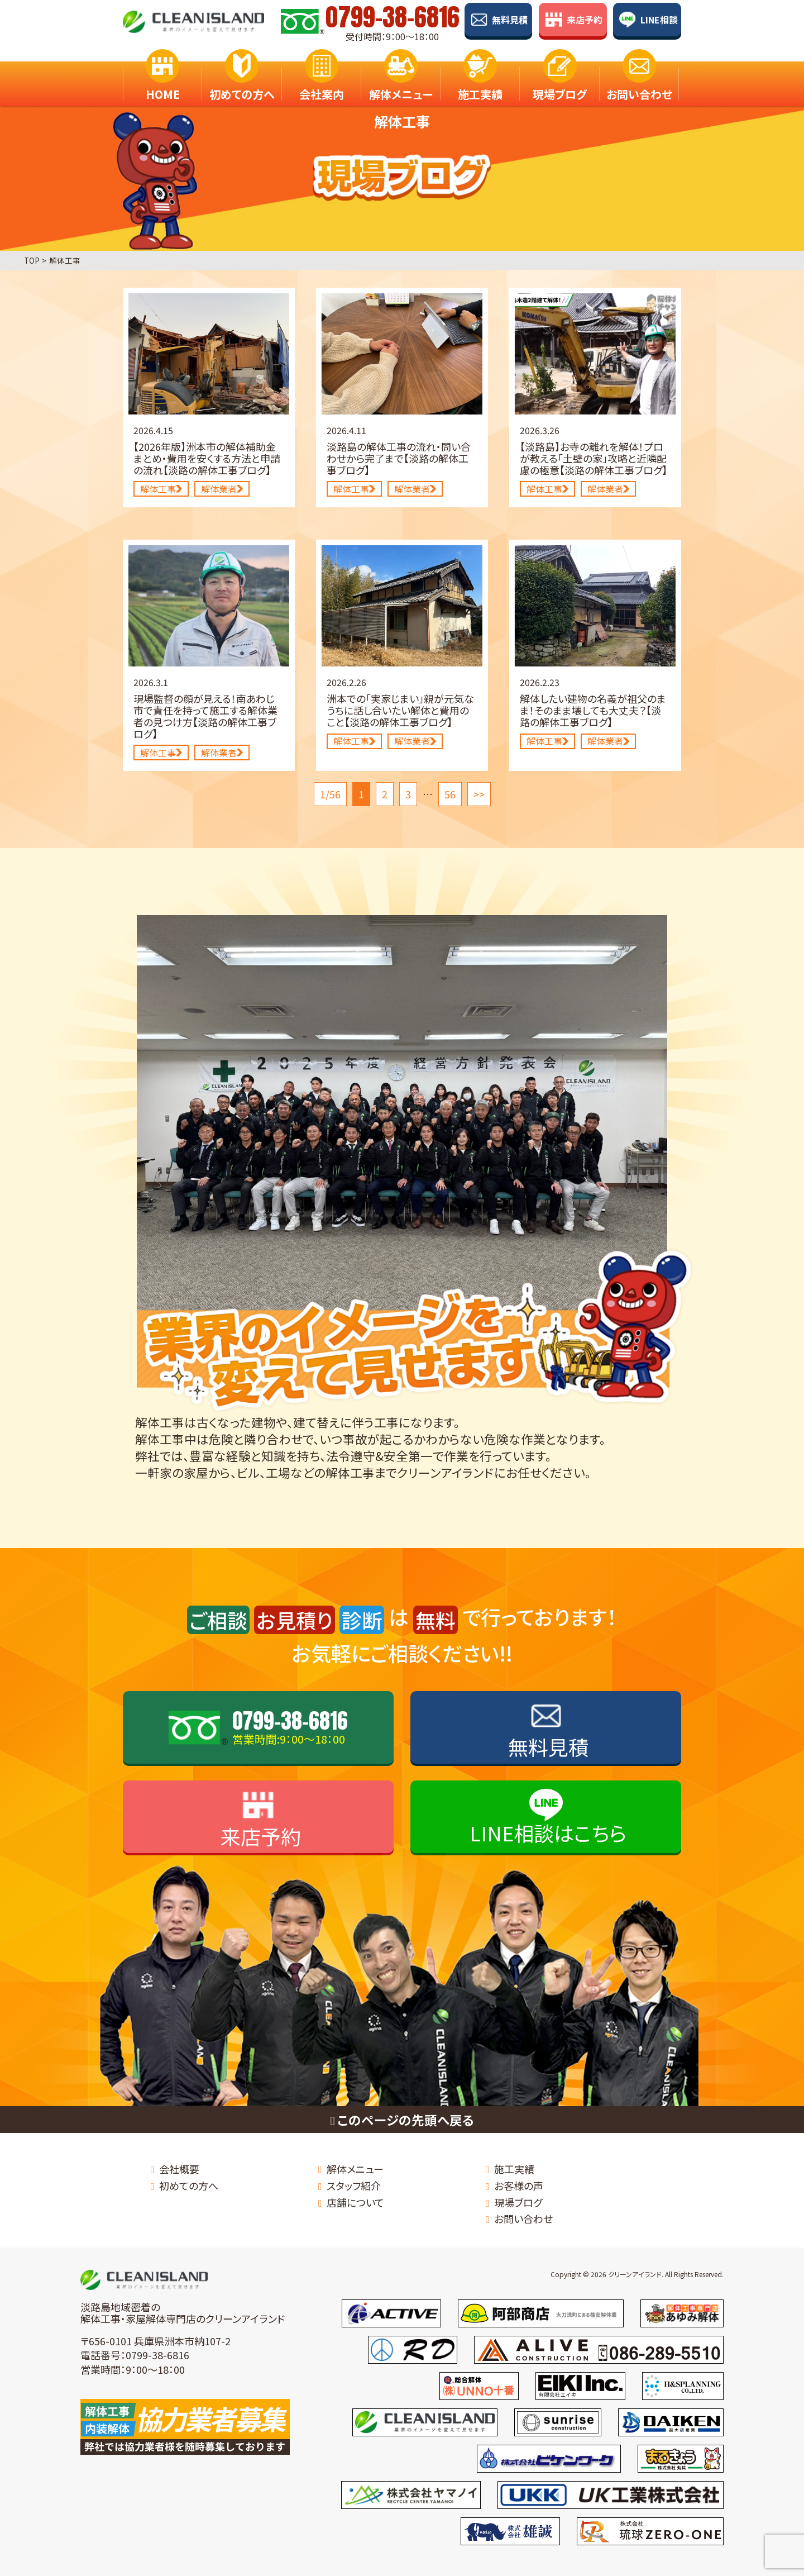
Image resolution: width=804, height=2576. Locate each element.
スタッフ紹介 (354, 2185)
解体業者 (222, 489)
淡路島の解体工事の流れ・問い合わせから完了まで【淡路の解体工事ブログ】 (399, 458)
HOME (163, 81)
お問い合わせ (639, 81)
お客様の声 (518, 2185)
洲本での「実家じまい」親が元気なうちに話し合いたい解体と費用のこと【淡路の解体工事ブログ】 (400, 709)
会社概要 (179, 2168)
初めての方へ (242, 81)
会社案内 (321, 81)
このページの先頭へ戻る (401, 2120)
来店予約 (584, 19)
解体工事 (161, 489)
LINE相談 (659, 19)
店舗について (355, 2202)
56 (450, 794)
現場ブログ (560, 81)
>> (479, 794)
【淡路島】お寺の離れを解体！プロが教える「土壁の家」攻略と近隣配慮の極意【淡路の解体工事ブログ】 (593, 458)
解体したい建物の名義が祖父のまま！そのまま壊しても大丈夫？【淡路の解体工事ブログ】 (593, 709)
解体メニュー (401, 81)
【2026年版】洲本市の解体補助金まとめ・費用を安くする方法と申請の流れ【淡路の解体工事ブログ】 (206, 458)
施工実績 (480, 81)
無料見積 (510, 19)
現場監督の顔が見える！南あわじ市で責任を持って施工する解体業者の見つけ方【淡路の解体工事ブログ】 (205, 715)
